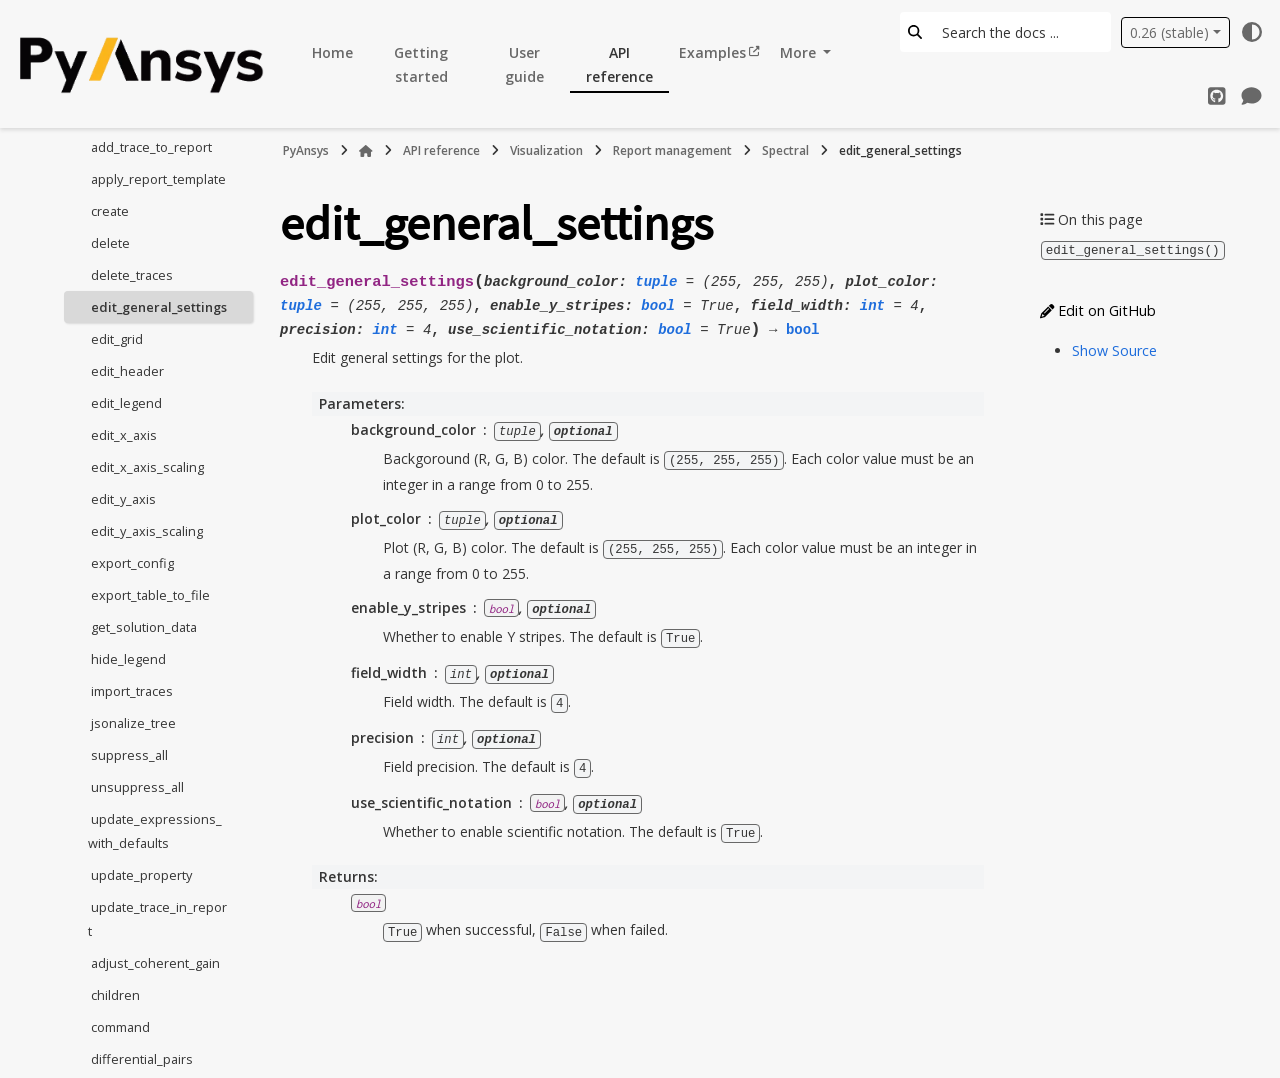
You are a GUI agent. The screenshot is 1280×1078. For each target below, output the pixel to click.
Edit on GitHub (1098, 309)
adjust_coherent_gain (155, 963)
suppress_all (129, 755)
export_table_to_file (150, 595)
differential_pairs (142, 1059)
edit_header (127, 371)
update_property (141, 875)
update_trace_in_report (157, 919)
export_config (132, 563)
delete (110, 243)
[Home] (366, 151)
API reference (619, 64)
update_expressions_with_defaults (155, 831)
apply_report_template (158, 179)
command (120, 1027)
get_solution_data (144, 627)
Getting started (421, 64)
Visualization (546, 150)
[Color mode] (1252, 32)
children (115, 995)
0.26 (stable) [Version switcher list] (1169, 32)
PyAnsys (306, 150)
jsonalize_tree (133, 723)
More (800, 52)
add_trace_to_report (151, 147)
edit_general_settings (159, 307)
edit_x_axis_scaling (147, 467)
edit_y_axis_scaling (147, 531)
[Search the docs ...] (1020, 32)
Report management (672, 150)
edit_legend (126, 403)
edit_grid (117, 339)
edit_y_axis (123, 499)
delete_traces (132, 275)
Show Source (1114, 349)
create (110, 211)
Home (332, 52)
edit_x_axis (124, 435)
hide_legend (128, 659)
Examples (712, 52)
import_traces (132, 691)
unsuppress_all (137, 787)
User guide (524, 64)
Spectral (785, 150)
